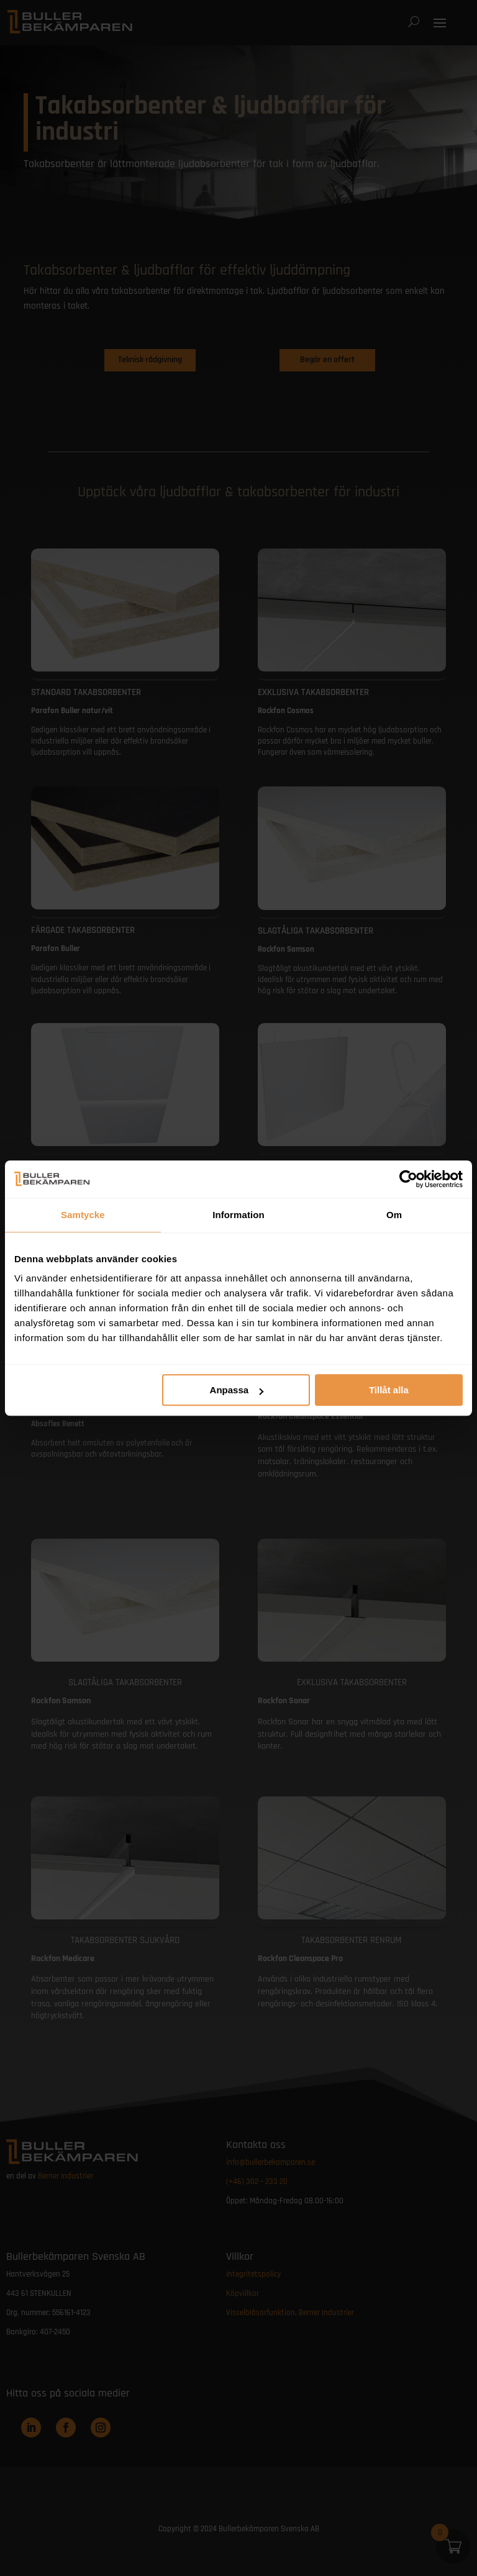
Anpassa (237, 1390)
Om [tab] (394, 1214)
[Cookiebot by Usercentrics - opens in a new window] (408, 1179)
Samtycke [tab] (83, 1214)
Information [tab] (238, 1214)
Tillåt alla (389, 1390)
